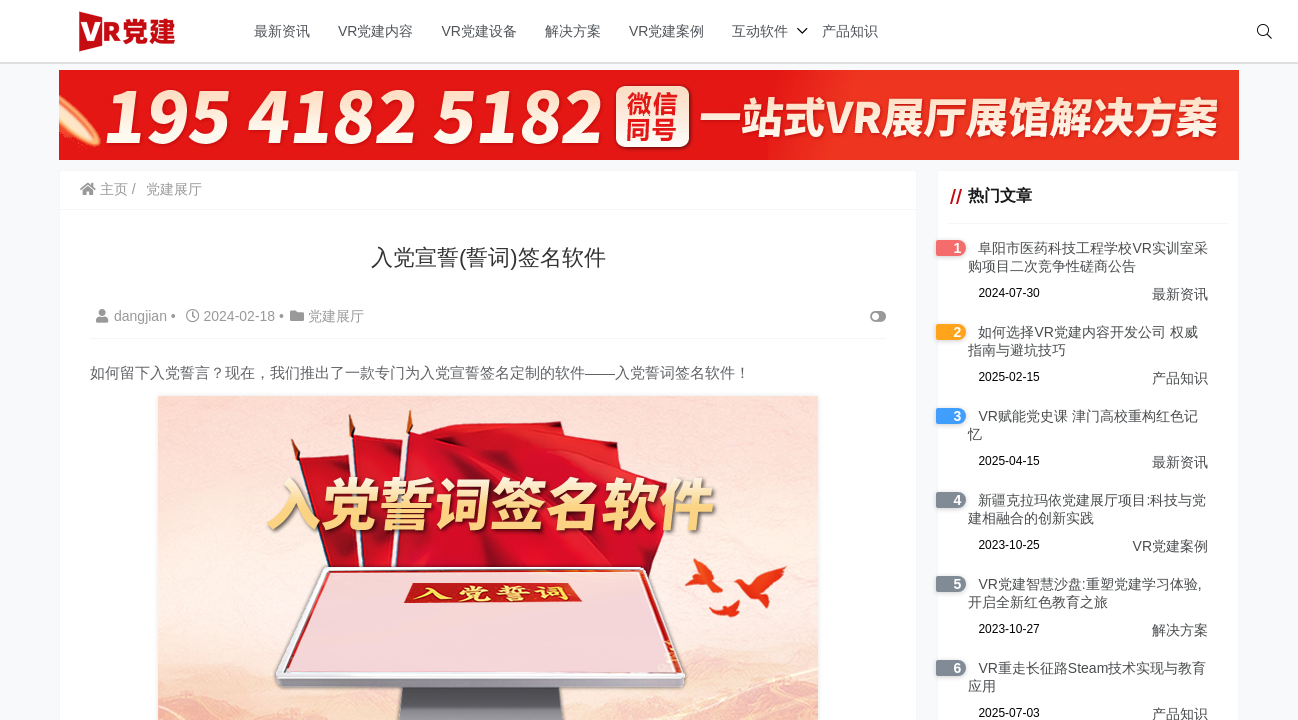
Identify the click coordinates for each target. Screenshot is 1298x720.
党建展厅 (174, 189)
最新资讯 (282, 31)
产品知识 (850, 31)
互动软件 (760, 31)
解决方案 (573, 31)
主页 (104, 189)
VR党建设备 (478, 31)
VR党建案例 (666, 31)
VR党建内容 (375, 31)
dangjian (133, 316)
